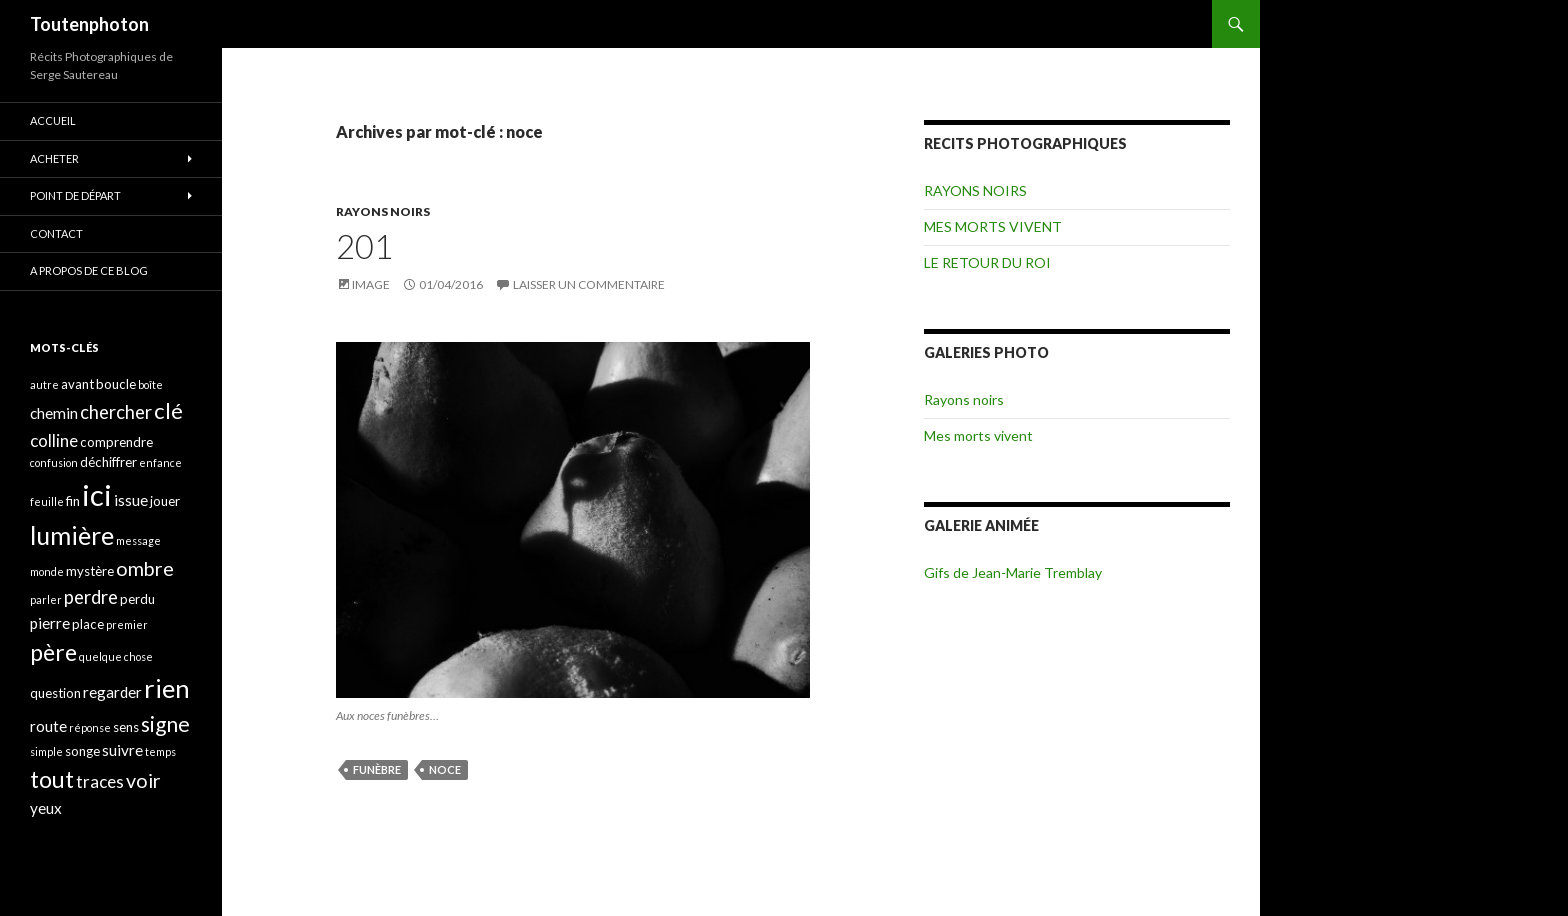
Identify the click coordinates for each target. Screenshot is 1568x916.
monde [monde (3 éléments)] (47, 571)
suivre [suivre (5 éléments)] (122, 750)
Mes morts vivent (978, 435)
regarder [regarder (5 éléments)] (112, 692)
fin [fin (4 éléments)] (73, 501)
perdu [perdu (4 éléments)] (137, 599)
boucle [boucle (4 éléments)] (116, 384)
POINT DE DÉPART (75, 195)
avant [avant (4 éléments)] (77, 384)
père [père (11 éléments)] (53, 652)
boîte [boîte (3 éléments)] (150, 384)
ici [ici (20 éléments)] (97, 494)
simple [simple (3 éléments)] (46, 751)
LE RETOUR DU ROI (987, 262)
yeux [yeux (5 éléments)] (46, 808)
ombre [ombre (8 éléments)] (145, 568)
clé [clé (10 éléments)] (168, 410)
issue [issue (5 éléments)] (131, 500)
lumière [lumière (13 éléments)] (72, 535)
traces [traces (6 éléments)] (100, 781)
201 (364, 246)
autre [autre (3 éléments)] (44, 384)
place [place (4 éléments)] (88, 624)
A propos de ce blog (89, 270)
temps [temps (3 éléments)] (160, 751)
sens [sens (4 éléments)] (126, 727)
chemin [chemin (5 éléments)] (54, 413)
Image (371, 284)
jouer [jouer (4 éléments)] (165, 501)
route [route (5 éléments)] (48, 726)
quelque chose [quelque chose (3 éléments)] (116, 656)
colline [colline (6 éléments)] (54, 440)
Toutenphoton (89, 24)
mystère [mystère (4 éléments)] (90, 571)
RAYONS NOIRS (383, 211)
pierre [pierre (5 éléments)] (50, 623)
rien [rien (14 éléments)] (167, 688)
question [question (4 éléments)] (55, 693)
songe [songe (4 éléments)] (82, 751)
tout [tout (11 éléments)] (52, 779)
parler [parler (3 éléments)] (46, 599)
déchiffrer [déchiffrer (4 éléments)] (108, 462)
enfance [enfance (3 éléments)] (160, 462)
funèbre (377, 769)
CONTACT (56, 233)
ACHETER (54, 158)
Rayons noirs (964, 399)
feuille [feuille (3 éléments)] (47, 501)
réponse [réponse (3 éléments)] (90, 727)
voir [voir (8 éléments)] (143, 780)
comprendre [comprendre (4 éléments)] (116, 442)
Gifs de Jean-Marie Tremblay (1013, 572)
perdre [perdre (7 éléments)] (91, 597)
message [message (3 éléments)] (138, 540)
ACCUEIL (53, 120)
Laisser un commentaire (589, 284)
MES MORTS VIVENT (993, 226)
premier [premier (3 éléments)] (127, 624)
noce (445, 769)
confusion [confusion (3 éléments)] (54, 462)
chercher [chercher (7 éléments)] (116, 412)
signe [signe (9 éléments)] (165, 723)
